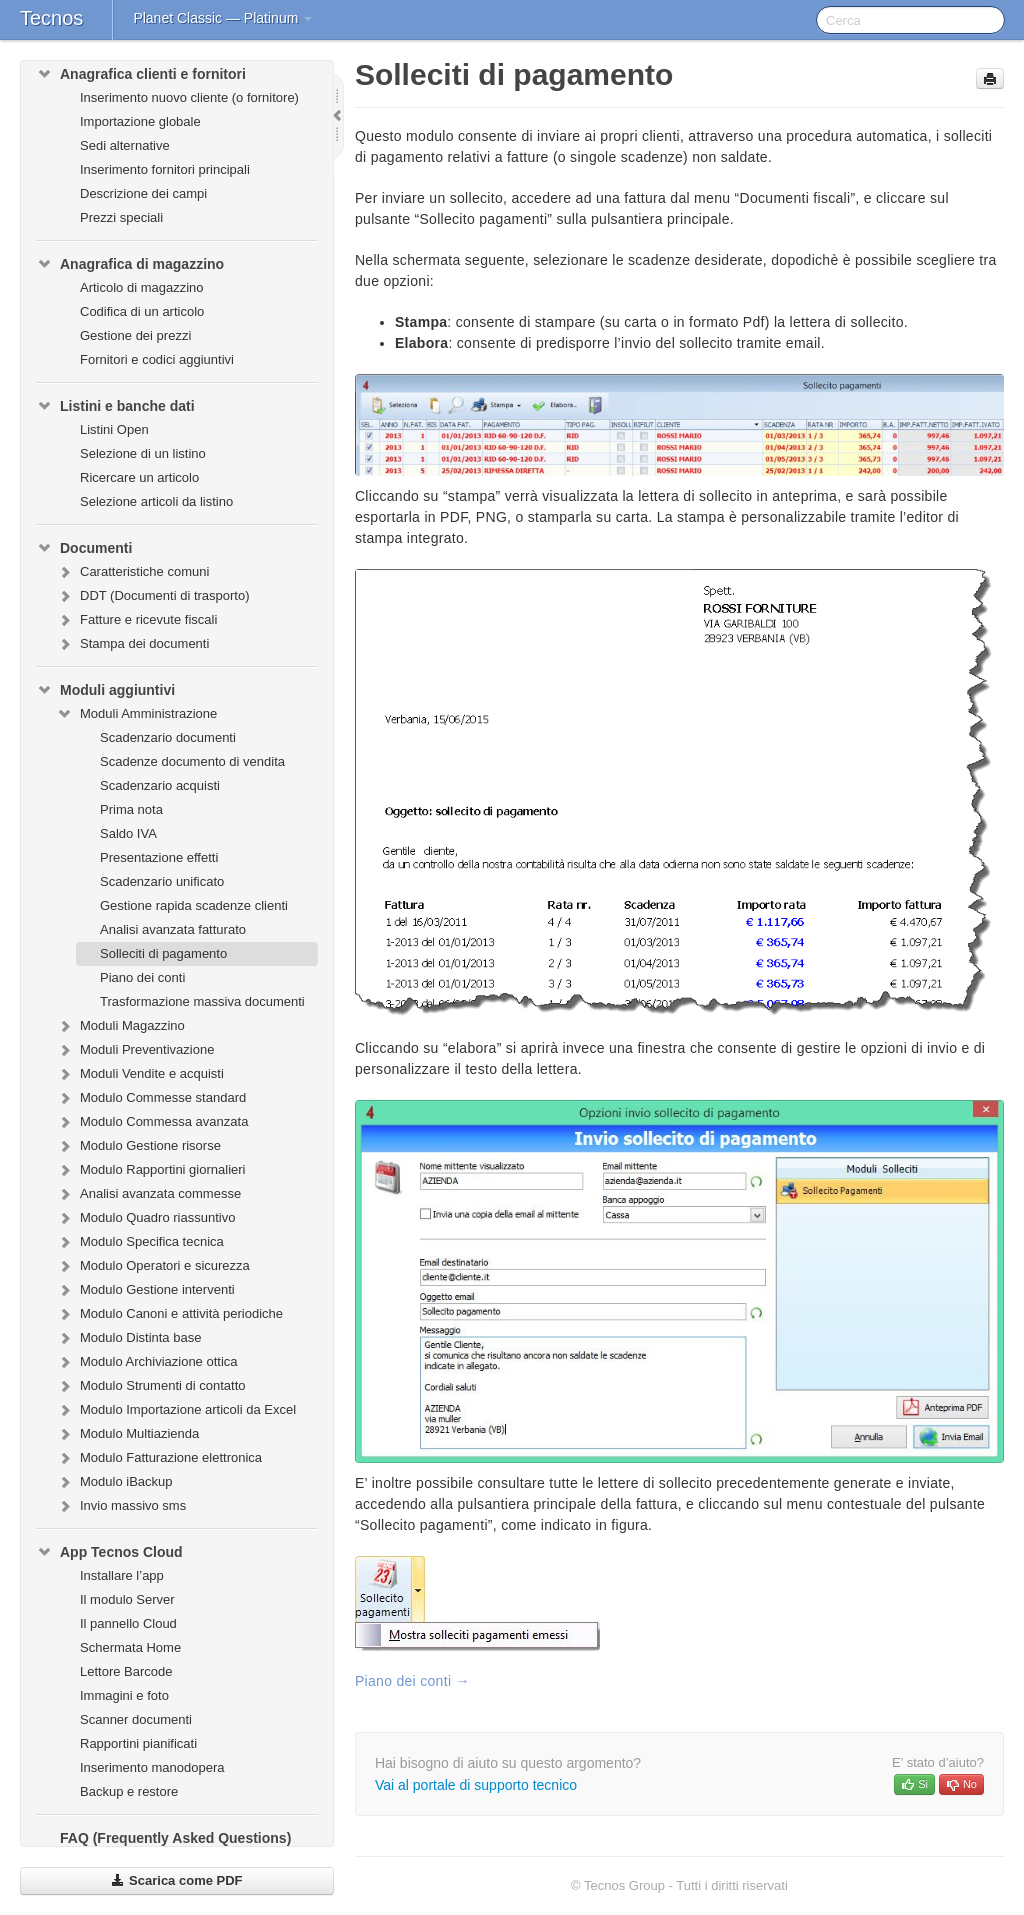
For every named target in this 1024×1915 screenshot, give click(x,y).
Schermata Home (130, 1647)
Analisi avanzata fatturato (173, 929)
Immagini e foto (124, 1695)
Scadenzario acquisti (160, 785)
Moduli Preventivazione (135, 1050)
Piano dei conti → (412, 1681)
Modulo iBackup (114, 1482)
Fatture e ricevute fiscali (136, 620)
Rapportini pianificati (138, 1743)
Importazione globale (140, 121)
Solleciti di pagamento (163, 953)
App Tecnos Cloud (109, 1552)
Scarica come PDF (176, 1880)
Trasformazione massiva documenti (202, 1001)
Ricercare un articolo (139, 477)
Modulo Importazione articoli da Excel (176, 1410)
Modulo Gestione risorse (138, 1146)
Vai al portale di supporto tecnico (476, 1785)
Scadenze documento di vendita (192, 761)
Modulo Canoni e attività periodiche (169, 1314)
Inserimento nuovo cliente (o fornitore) (189, 97)
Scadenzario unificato (162, 881)
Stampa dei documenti (132, 644)
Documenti (84, 548)
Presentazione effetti (159, 857)
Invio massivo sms (121, 1506)
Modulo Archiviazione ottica (147, 1362)
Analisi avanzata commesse (148, 1194)
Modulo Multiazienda (127, 1434)
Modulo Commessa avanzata (152, 1122)
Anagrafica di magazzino (130, 264)
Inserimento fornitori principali (165, 169)
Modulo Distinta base (128, 1338)
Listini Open (114, 429)
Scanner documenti (136, 1719)
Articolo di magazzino (142, 287)
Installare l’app (122, 1575)
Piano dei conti (142, 977)
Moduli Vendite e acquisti (140, 1074)
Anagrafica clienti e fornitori (141, 74)
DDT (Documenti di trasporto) (153, 596)
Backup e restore (129, 1791)
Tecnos (51, 18)
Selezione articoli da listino (156, 501)
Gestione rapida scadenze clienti (194, 905)
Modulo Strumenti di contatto (150, 1386)
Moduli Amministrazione (136, 714)
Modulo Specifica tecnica (140, 1242)
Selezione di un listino (143, 453)
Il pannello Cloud (128, 1623)
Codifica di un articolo (142, 311)
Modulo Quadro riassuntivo (145, 1218)
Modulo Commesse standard (151, 1098)
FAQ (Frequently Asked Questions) (175, 1838)
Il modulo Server (127, 1599)
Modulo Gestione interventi (145, 1290)
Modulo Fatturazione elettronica (159, 1458)
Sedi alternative (125, 145)
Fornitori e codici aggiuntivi (157, 359)
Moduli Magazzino (120, 1026)
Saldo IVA (128, 833)
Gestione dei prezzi (135, 335)
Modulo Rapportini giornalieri (150, 1170)
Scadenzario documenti (168, 737)
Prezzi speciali (121, 217)
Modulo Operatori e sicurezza (153, 1266)
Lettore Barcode (126, 1671)
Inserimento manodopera (152, 1767)
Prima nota (131, 809)
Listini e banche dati (115, 406)
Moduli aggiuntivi (105, 690)
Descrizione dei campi (143, 193)
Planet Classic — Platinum (222, 18)
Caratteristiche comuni (132, 572)
